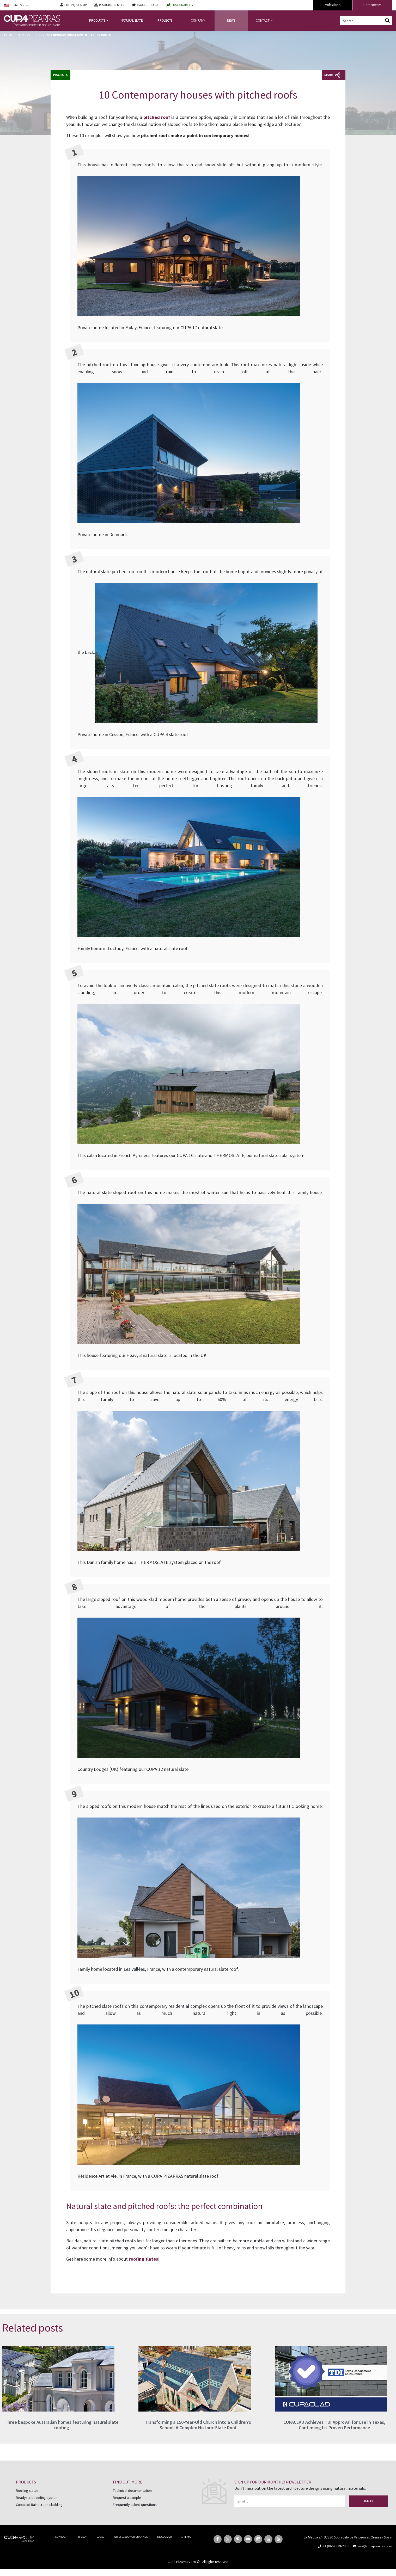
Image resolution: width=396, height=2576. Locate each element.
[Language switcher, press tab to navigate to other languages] (28, 5)
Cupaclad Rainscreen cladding (39, 2504)
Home (8, 35)
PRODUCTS (97, 20)
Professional (332, 5)
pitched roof (156, 117)
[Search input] (362, 20)
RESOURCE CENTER (111, 5)
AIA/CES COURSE (148, 5)
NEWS (231, 20)
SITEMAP (186, 2536)
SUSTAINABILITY (182, 5)
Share (332, 75)
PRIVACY (82, 2536)
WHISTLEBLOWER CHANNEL (131, 2536)
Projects (60, 75)
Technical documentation (132, 2490)
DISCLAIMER (164, 2536)
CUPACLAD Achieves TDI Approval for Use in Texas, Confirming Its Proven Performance (334, 2425)
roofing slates (143, 2259)
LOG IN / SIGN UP (75, 5)
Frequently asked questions (135, 2504)
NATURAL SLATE (132, 20)
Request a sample (127, 2497)
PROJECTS (164, 20)
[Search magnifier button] (387, 20)
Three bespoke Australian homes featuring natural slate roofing (62, 2425)
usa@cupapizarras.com (375, 2546)
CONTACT (263, 20)
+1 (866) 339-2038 (336, 2546)
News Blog (26, 35)
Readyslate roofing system (37, 2497)
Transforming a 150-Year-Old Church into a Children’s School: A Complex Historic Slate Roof (198, 2425)
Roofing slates (27, 2490)
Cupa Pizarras (178, 2562)
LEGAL (100, 2536)
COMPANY (198, 20)
